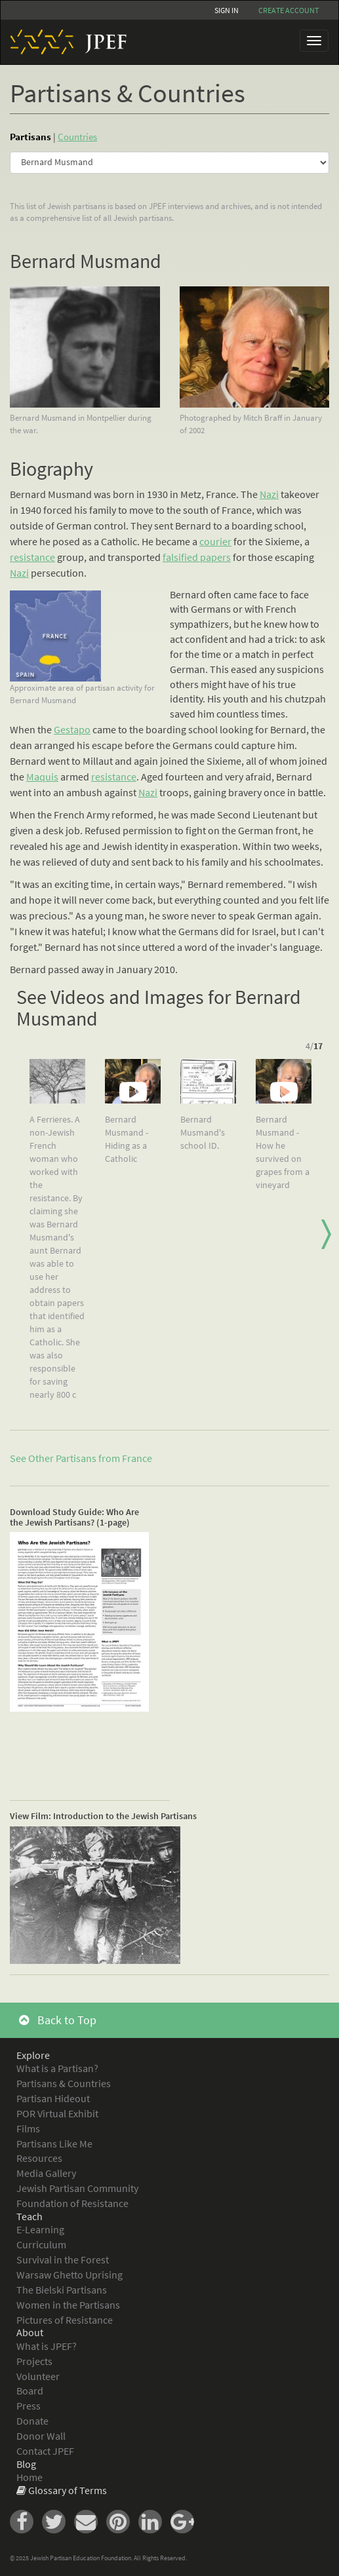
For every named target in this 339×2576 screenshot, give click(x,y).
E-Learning (40, 2229)
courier (215, 541)
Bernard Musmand (85, 260)
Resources (39, 2157)
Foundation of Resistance (72, 2203)
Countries (77, 136)
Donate (32, 2420)
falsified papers (197, 557)
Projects (34, 2361)
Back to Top (57, 2020)
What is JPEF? (46, 2346)
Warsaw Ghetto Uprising (69, 2274)
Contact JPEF (45, 2450)
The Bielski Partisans (61, 2289)
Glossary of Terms (67, 2490)
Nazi (269, 494)
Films (28, 2128)
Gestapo (72, 729)
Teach (29, 2216)
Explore (33, 2055)
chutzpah (305, 698)
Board (29, 2390)
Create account (288, 10)
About (29, 2332)
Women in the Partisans (68, 2304)
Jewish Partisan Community (77, 2188)
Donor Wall (41, 2435)
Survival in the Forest (62, 2259)
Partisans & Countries (63, 2083)
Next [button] (325, 1235)
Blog (26, 2463)
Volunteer (38, 2376)
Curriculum (41, 2244)
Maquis (42, 776)
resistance (32, 557)
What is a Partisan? (57, 2068)
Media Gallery (46, 2173)
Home (29, 2477)
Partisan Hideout (53, 2098)
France (137, 1458)
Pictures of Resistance (64, 2319)
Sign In (226, 10)
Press (28, 2405)
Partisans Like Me (54, 2143)
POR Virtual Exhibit (57, 2113)
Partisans (30, 136)
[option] (57, 1235)
